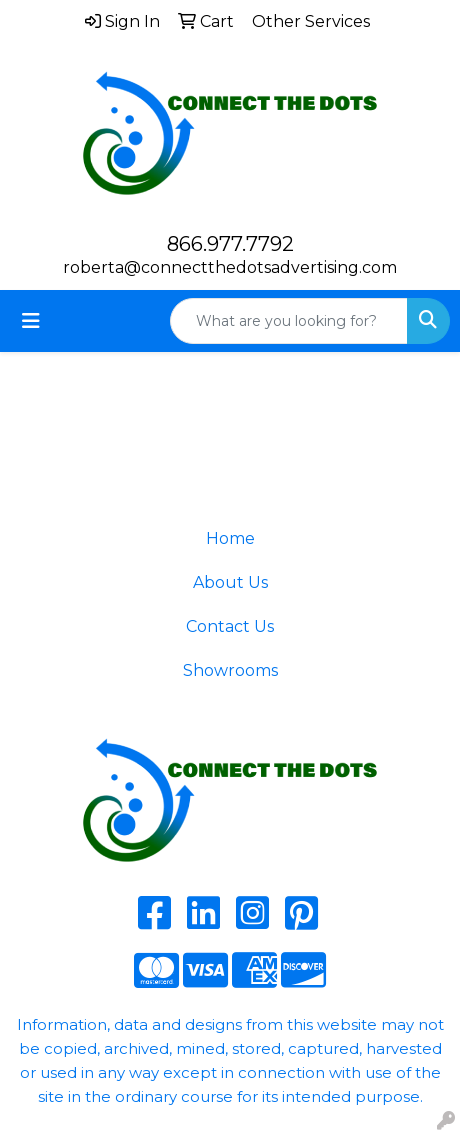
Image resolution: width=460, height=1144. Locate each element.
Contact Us (230, 626)
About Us (230, 582)
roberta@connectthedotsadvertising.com (230, 267)
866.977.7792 (230, 244)
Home (230, 538)
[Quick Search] (289, 321)
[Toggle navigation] (31, 321)
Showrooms (230, 670)
